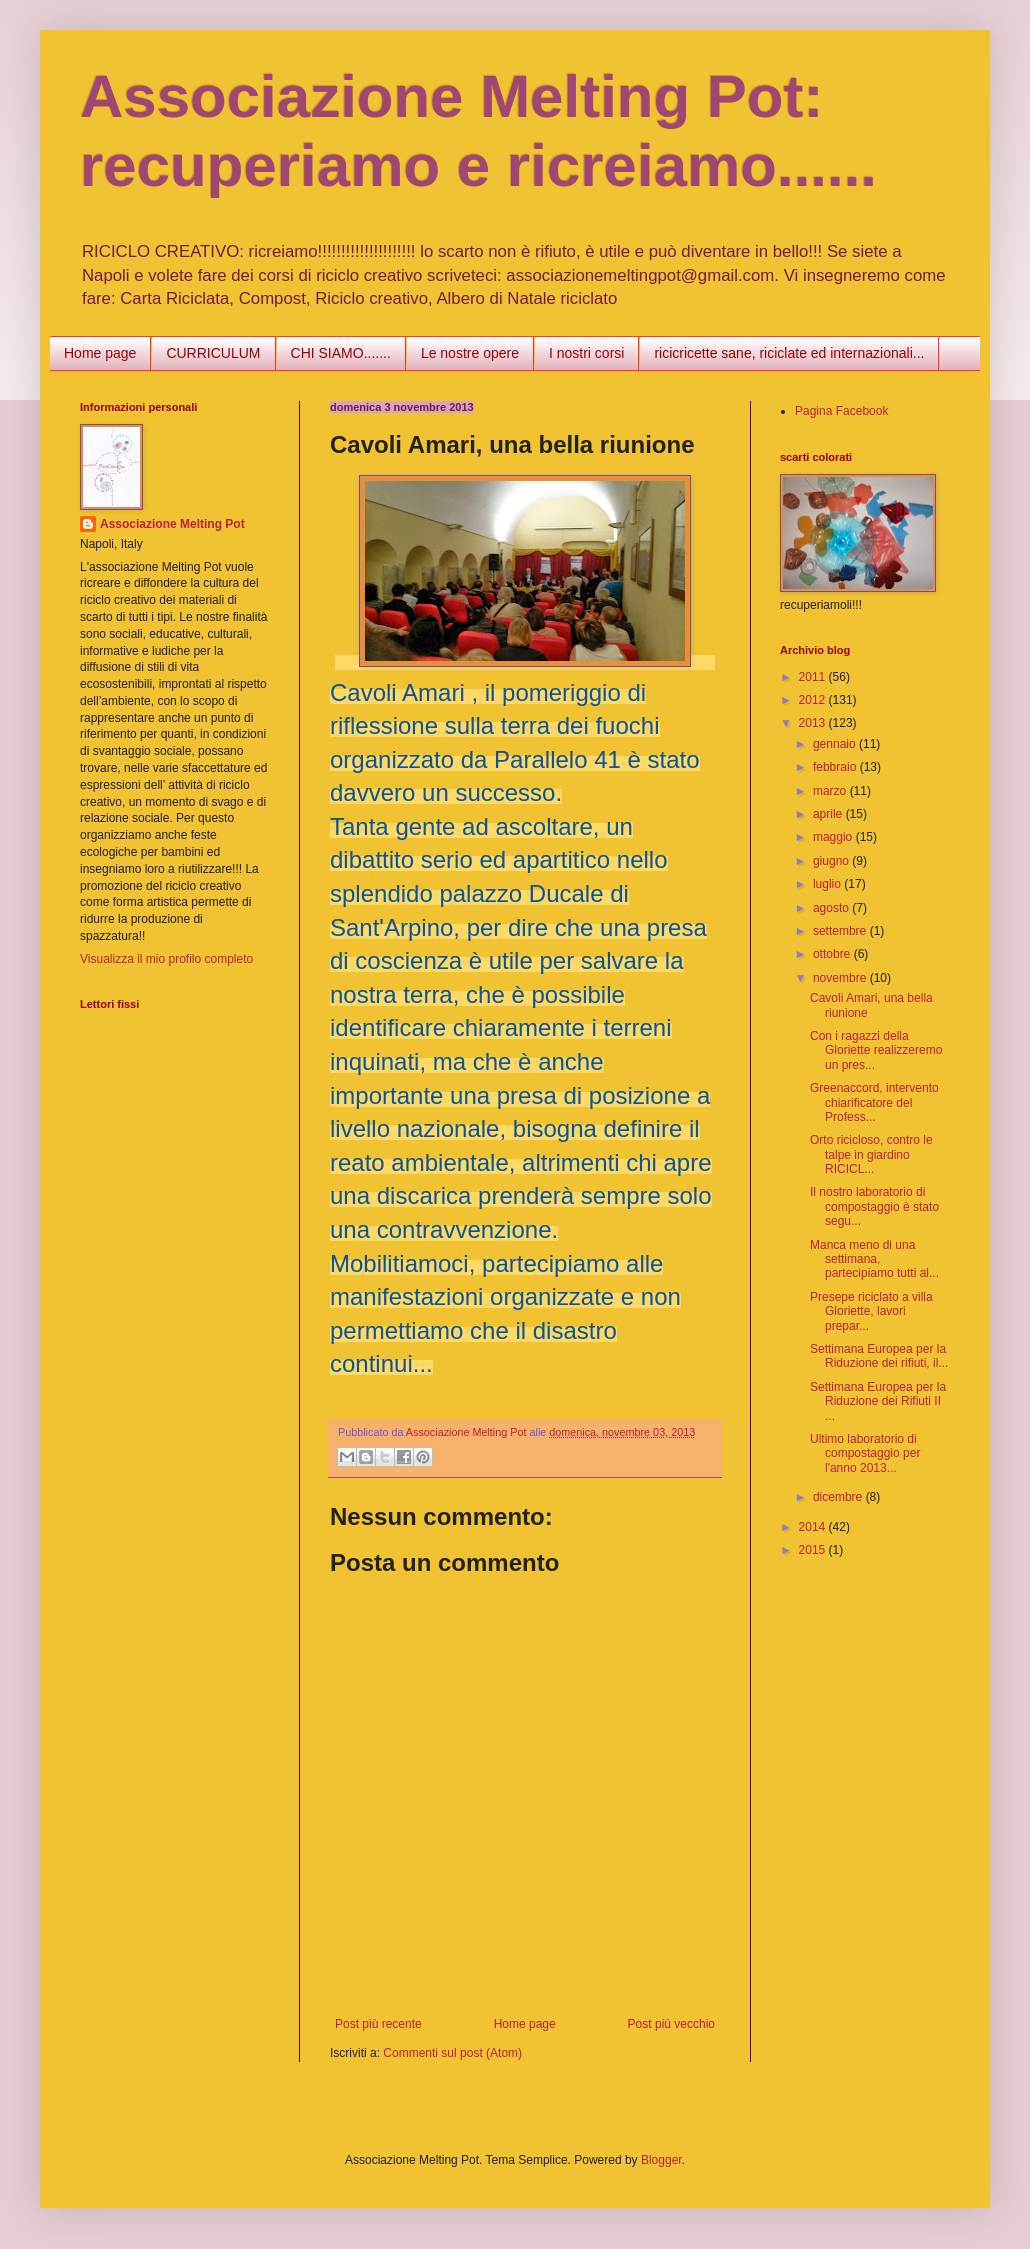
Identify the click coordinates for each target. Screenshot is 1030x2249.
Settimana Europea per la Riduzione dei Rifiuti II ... (878, 1401)
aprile (829, 814)
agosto (832, 908)
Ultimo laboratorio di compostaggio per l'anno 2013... (865, 1453)
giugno (832, 861)
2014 (814, 1527)
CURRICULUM (213, 353)
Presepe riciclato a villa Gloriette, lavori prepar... (871, 1311)
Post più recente (378, 2024)
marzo (831, 791)
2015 (814, 1550)
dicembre (839, 1497)
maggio (834, 837)
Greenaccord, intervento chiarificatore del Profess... (874, 1102)
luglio (828, 884)
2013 (814, 723)
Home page (100, 353)
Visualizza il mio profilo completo (166, 959)
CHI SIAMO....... (341, 353)
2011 (814, 677)
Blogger (661, 2160)
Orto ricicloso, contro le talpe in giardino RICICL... (871, 1154)
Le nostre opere (470, 353)
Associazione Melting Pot (172, 524)
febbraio (836, 767)
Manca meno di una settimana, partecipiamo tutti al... (874, 1259)
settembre (841, 931)
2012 (814, 700)
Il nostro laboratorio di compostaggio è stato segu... (874, 1206)
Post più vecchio (671, 2024)
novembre (841, 978)
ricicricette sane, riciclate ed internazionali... (789, 353)
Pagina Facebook (841, 411)
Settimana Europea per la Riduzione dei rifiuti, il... (879, 1356)
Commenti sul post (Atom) (452, 2053)
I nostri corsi (586, 353)
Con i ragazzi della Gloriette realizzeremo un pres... (876, 1050)
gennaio (836, 744)
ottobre (833, 954)
